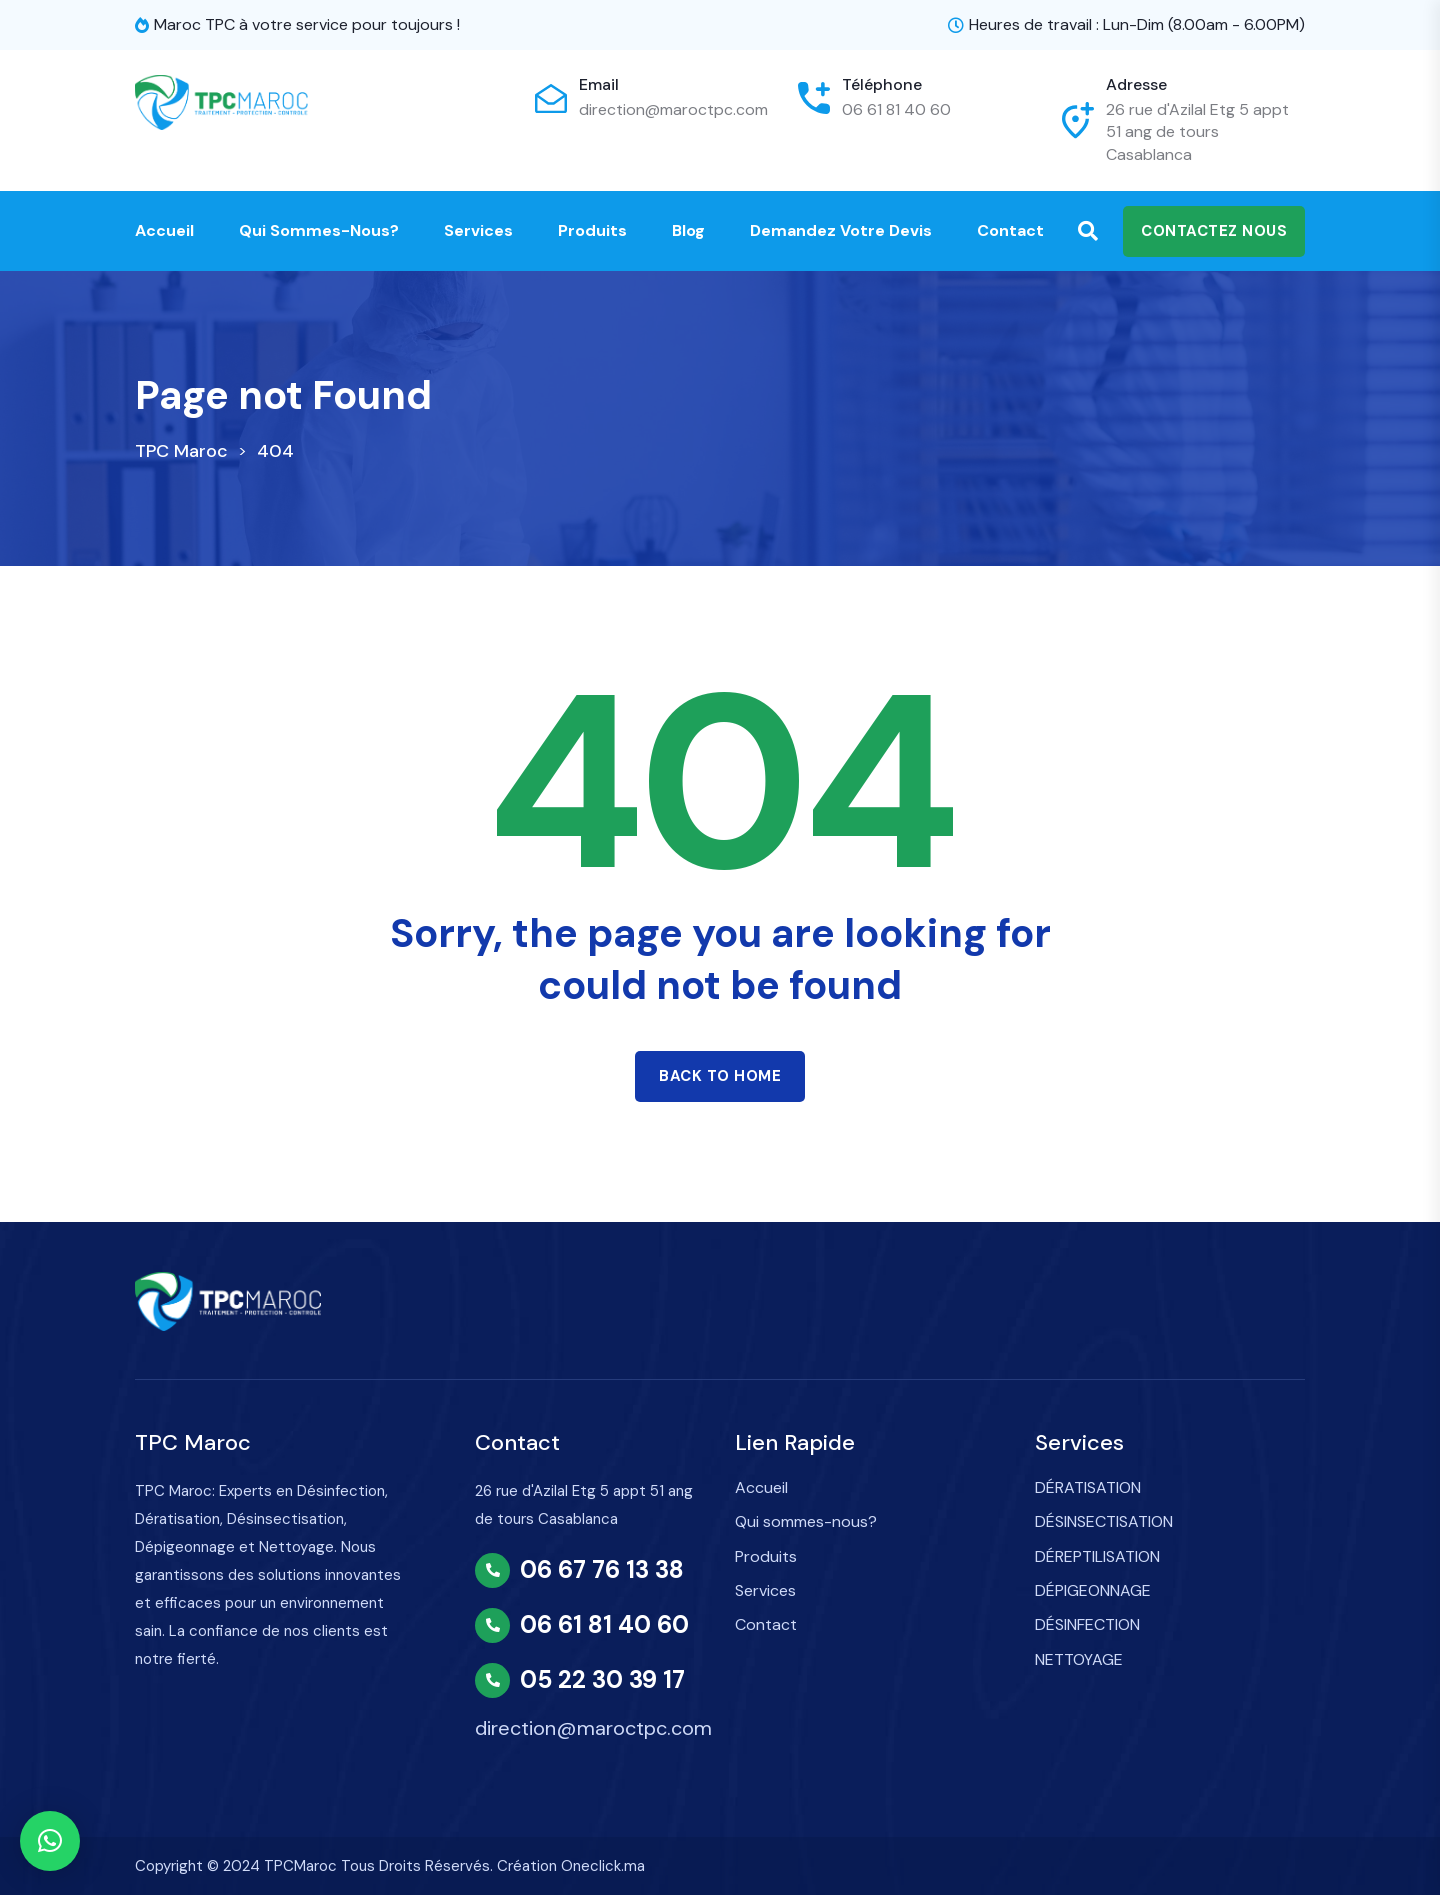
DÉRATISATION (1088, 1487)
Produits (592, 230)
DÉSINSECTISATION (1104, 1521)
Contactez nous (1214, 231)
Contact (1010, 230)
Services (478, 230)
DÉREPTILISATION (1097, 1556)
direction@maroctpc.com (673, 109)
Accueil (164, 230)
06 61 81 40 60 (896, 109)
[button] (50, 1841)
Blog (688, 230)
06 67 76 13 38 (602, 1570)
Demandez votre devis (841, 230)
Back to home (720, 1076)
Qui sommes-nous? (319, 230)
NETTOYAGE (1079, 1659)
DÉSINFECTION (1087, 1624)
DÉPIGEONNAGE (1093, 1590)
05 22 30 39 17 (602, 1680)
